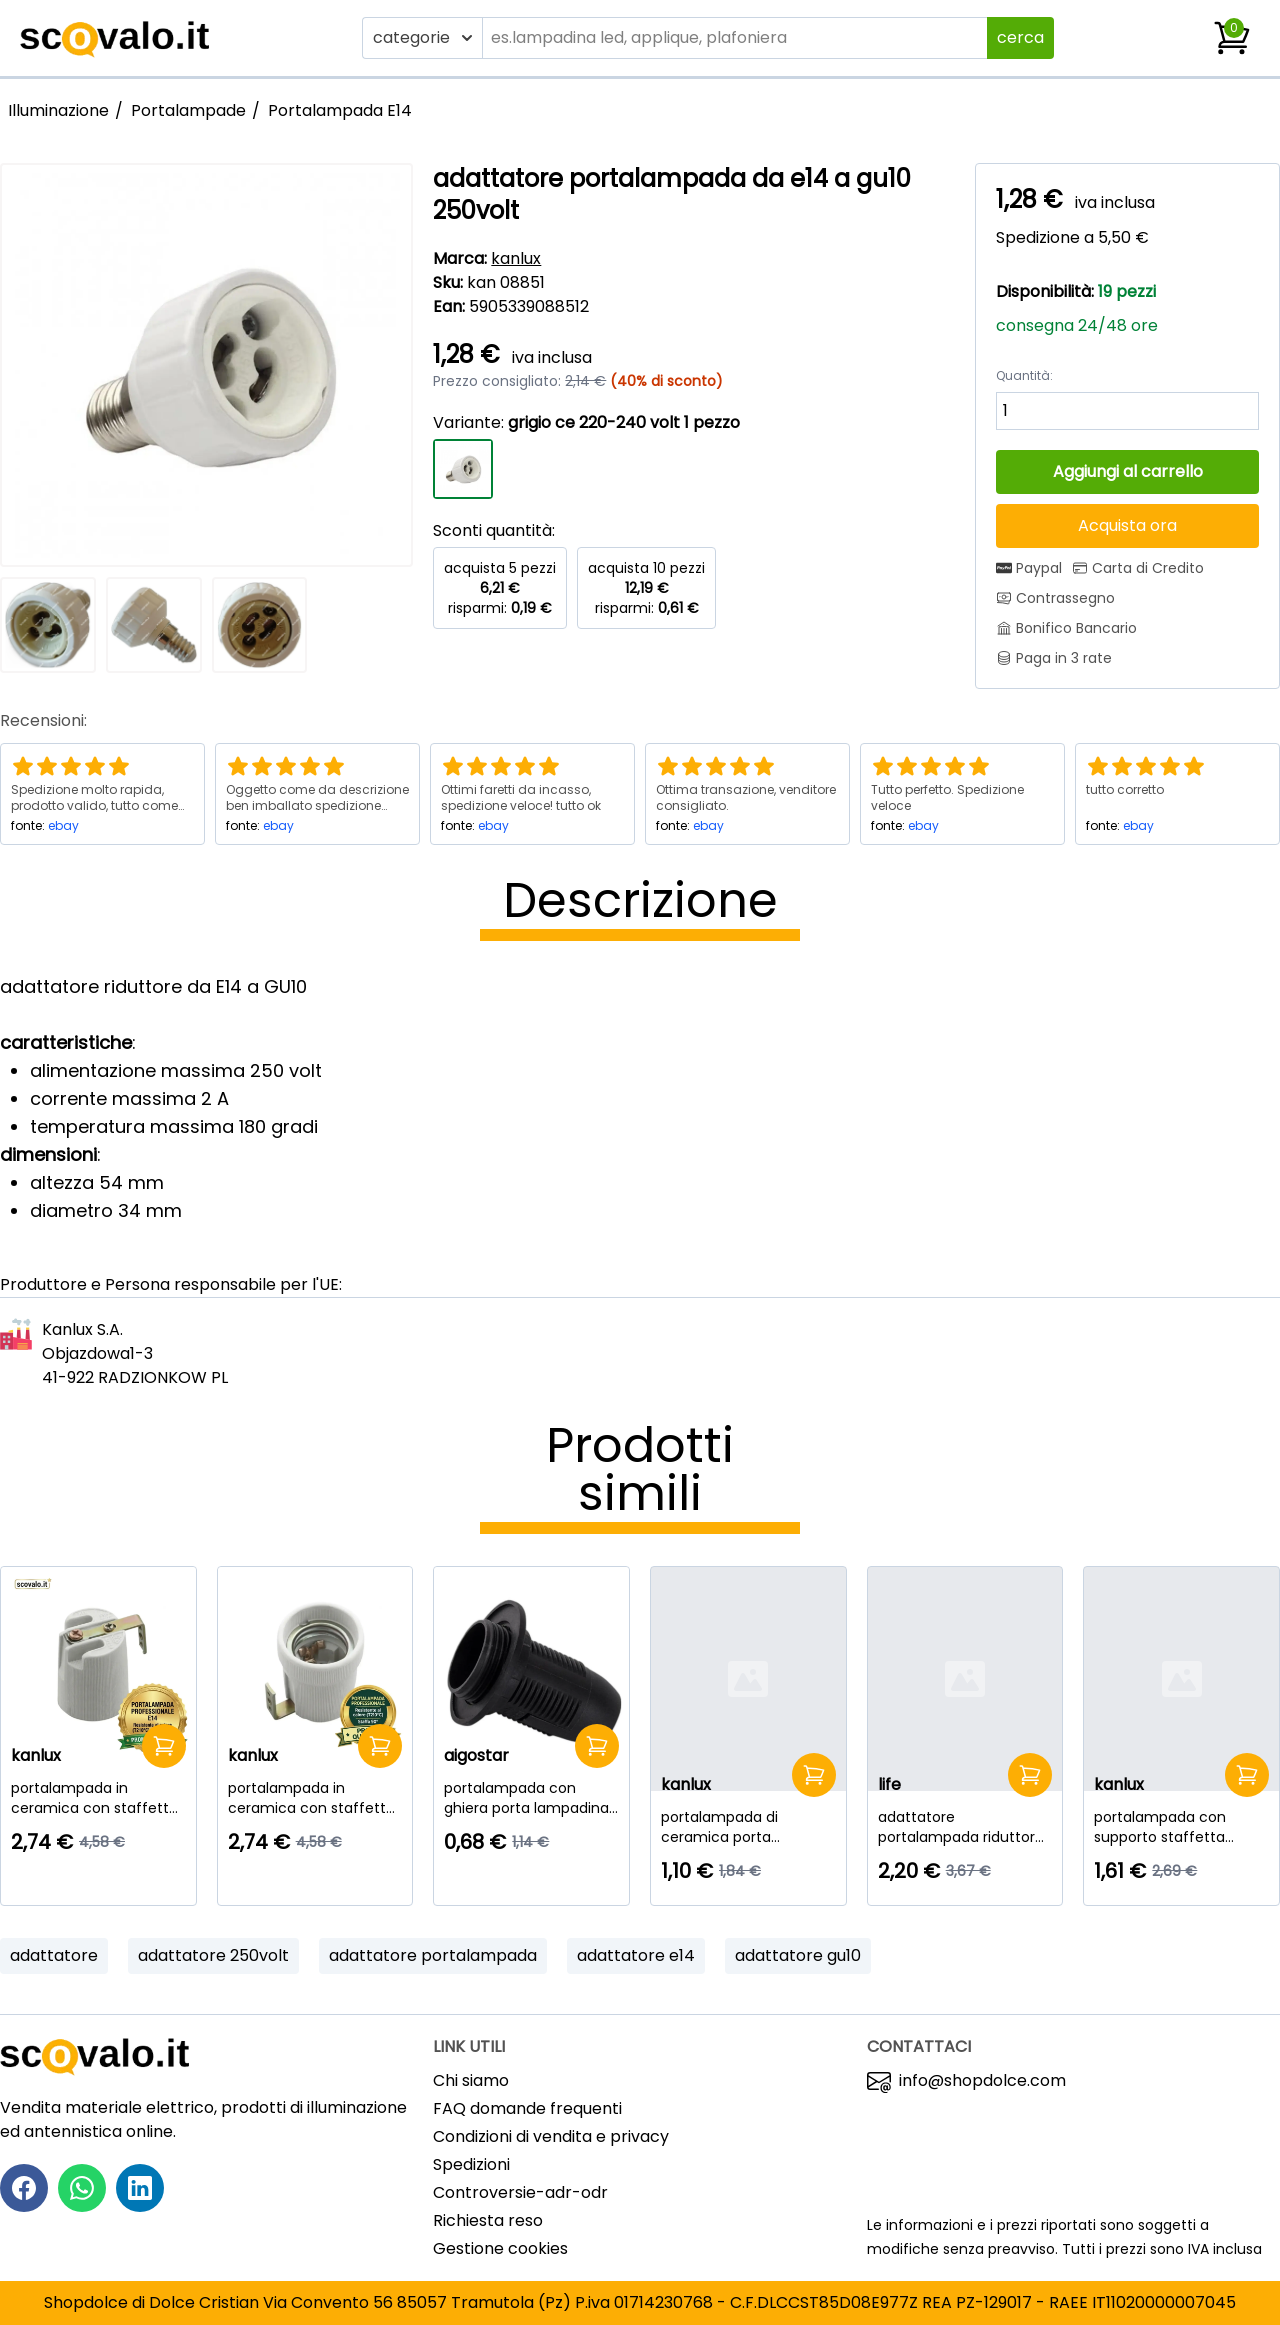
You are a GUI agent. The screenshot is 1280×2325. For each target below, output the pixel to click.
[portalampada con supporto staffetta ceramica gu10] (1181, 1827)
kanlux (516, 258)
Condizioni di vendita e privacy (551, 2136)
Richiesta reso (488, 2220)
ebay (63, 825)
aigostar (476, 1755)
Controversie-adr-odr (520, 2192)
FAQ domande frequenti (527, 2108)
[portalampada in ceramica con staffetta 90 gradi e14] (98, 1798)
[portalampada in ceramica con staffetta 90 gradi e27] (315, 1798)
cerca (1020, 37)
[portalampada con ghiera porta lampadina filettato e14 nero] (531, 1798)
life (889, 1784)
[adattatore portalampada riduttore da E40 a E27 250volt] (965, 1827)
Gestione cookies (500, 2248)
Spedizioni (471, 2164)
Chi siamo (471, 2080)
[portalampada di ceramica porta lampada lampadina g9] (748, 1827)
